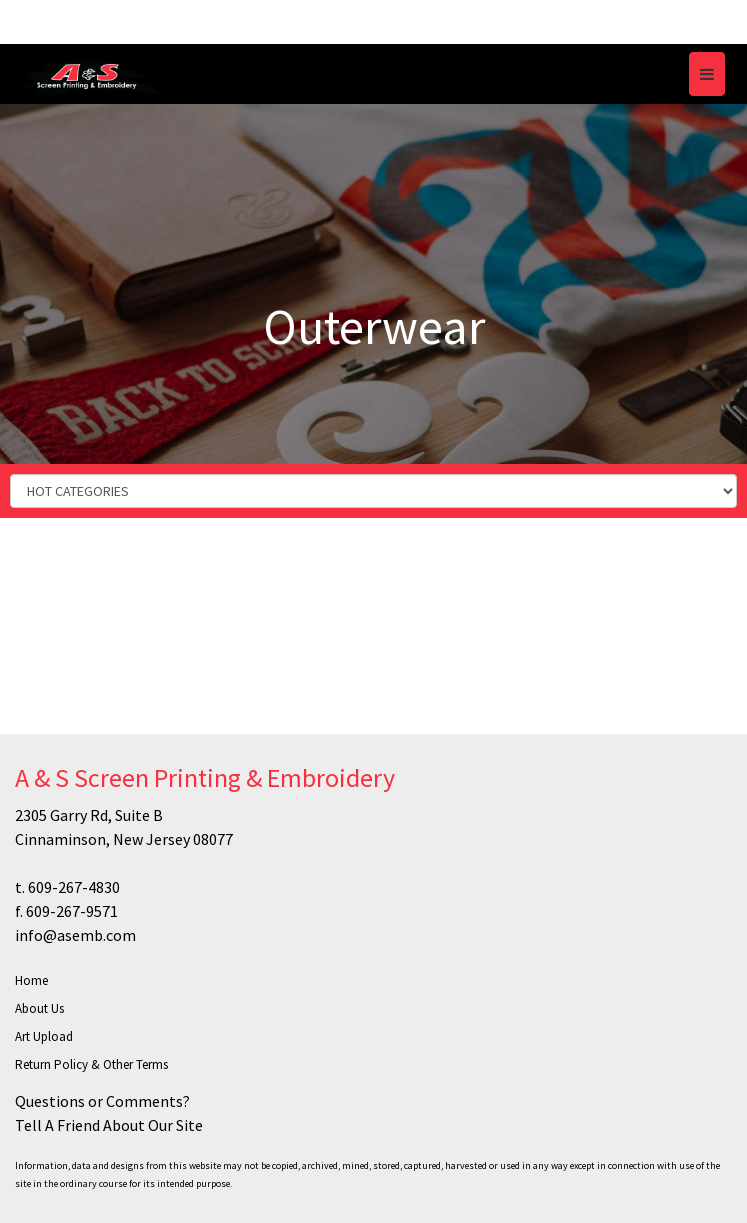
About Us (39, 1008)
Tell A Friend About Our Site (109, 1125)
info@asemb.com (75, 935)
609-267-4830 (74, 887)
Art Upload (44, 1036)
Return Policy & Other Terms (91, 1064)
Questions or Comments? (102, 1101)
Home (31, 980)
